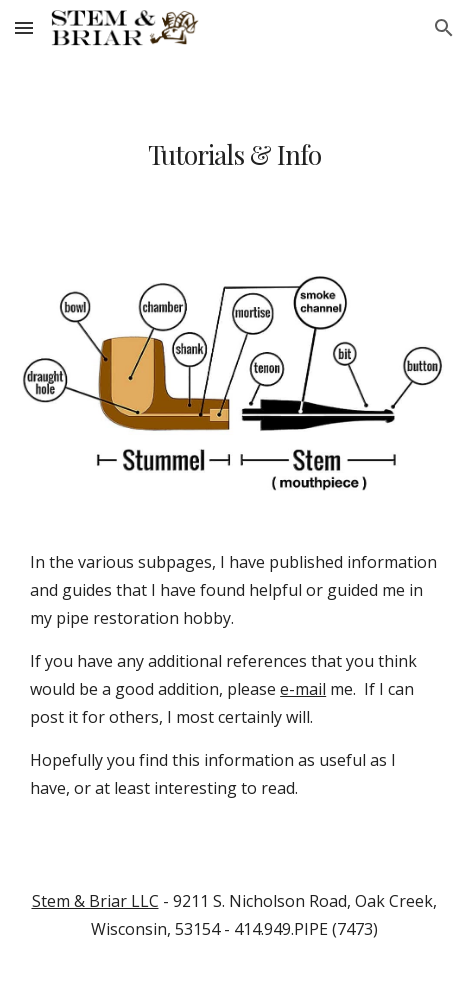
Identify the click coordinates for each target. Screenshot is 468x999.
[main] (234, 154)
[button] (24, 27)
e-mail (303, 689)
